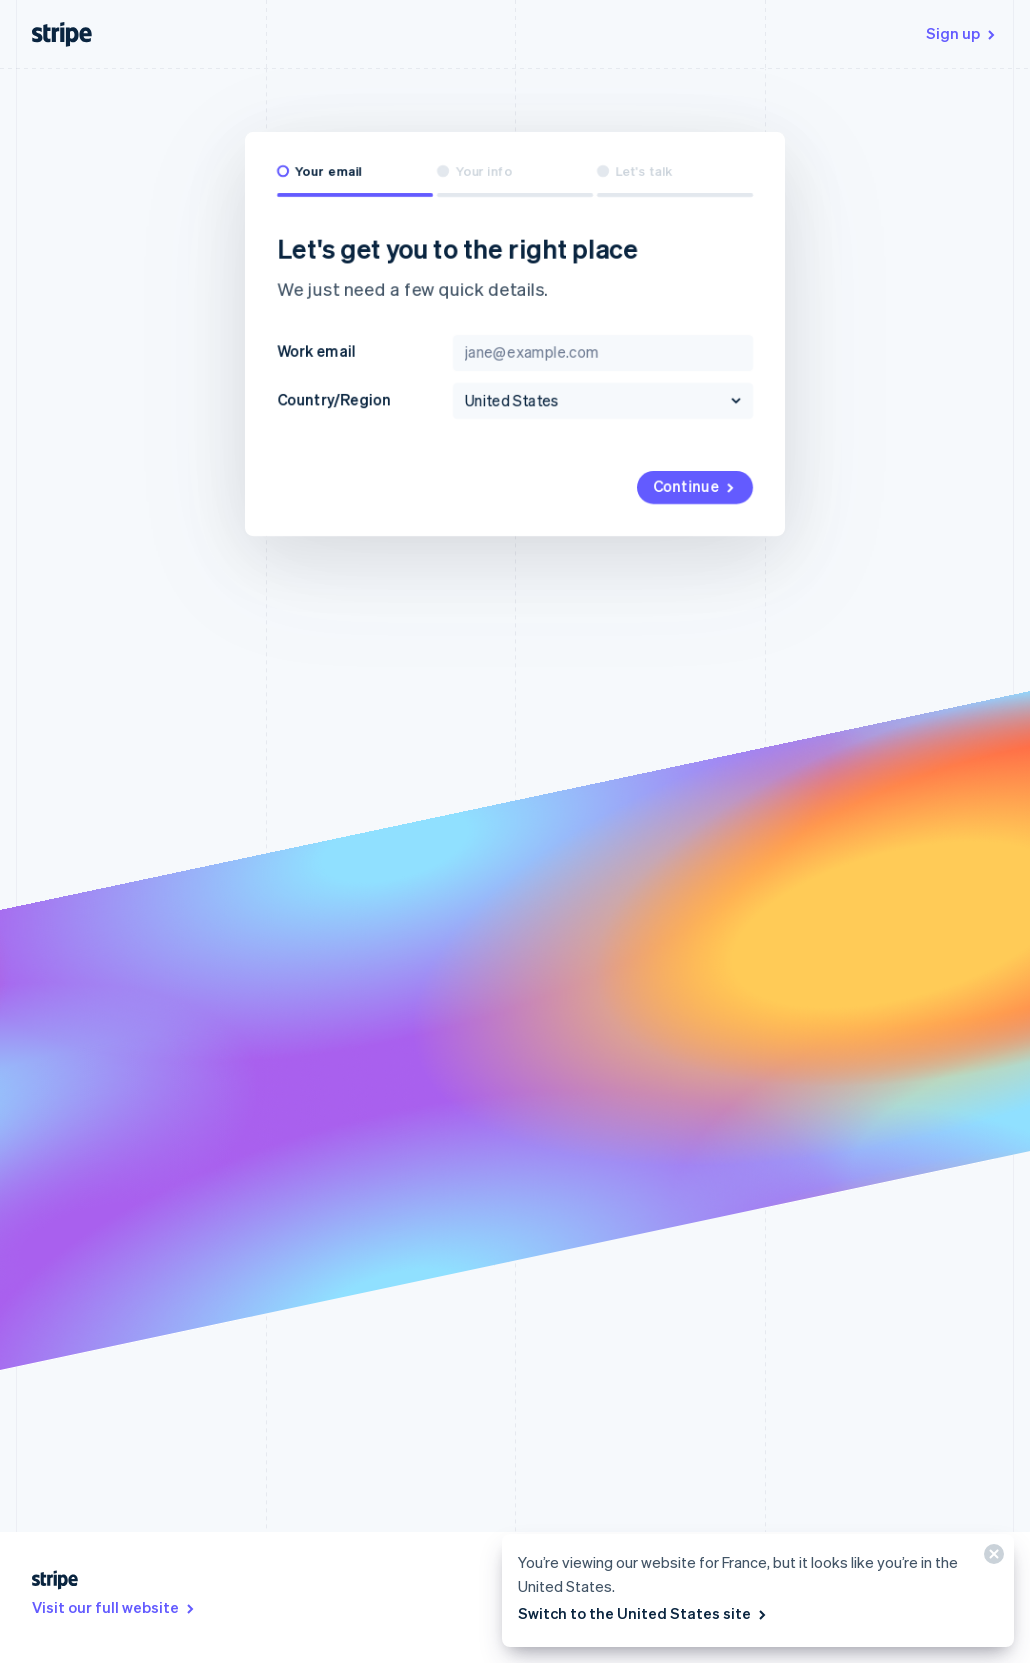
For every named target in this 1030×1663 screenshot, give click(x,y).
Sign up (962, 33)
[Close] (991, 1558)
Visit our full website (114, 1607)
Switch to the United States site (643, 1613)
